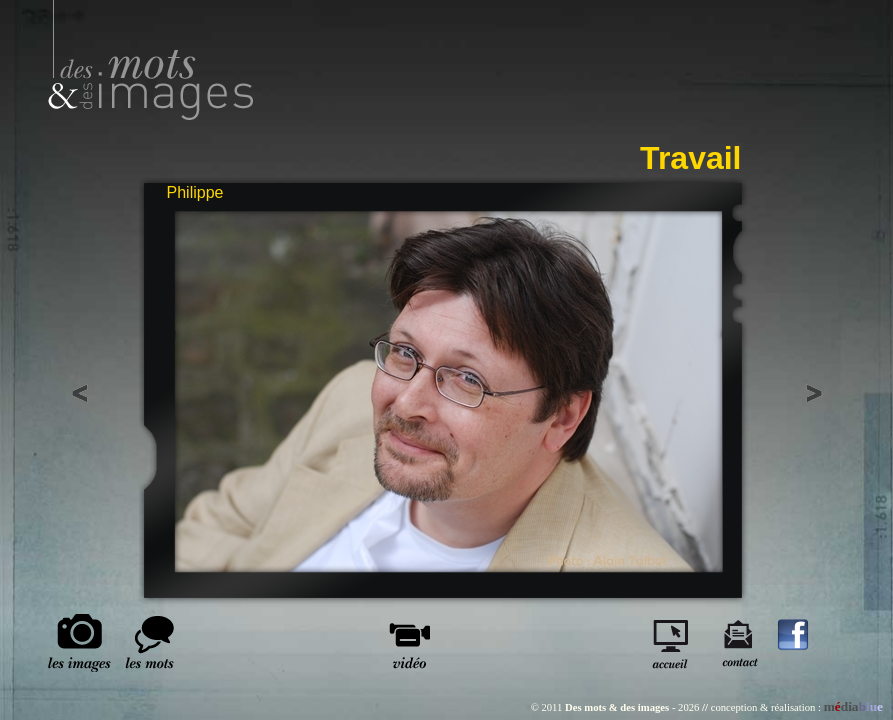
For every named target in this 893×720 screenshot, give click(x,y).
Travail (690, 158)
